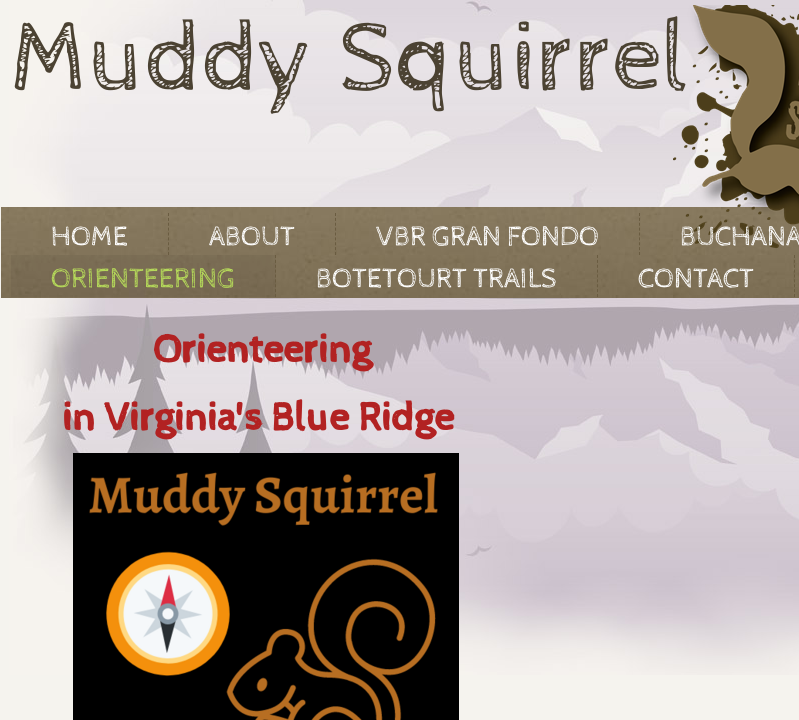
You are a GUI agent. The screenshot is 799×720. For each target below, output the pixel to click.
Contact (696, 279)
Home (89, 237)
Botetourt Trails (436, 279)
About (252, 237)
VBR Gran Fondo (487, 237)
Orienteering (143, 279)
